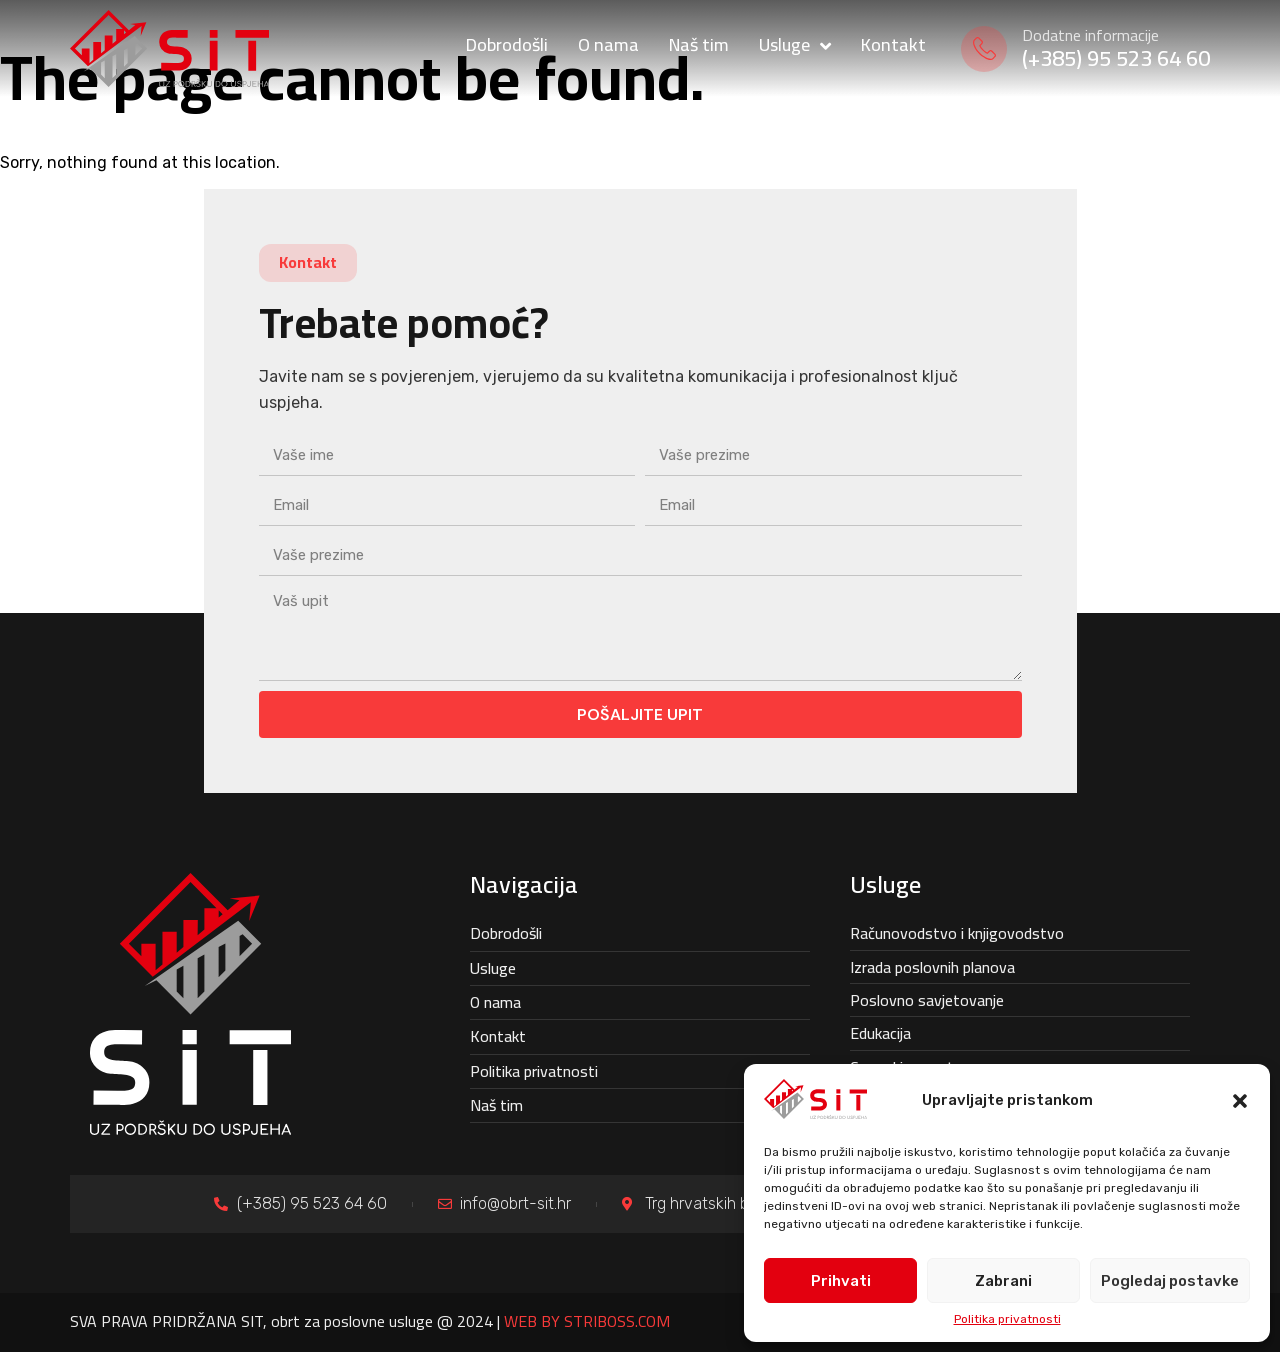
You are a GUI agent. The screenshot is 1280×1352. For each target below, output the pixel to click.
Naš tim (496, 1105)
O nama (495, 1002)
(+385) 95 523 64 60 (1116, 58)
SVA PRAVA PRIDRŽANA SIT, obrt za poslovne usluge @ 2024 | (370, 1321)
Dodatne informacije (1090, 35)
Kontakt (498, 1036)
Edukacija (880, 1033)
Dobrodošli (506, 933)
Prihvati (841, 1281)
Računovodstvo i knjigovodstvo (957, 933)
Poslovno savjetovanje (927, 1000)
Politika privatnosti (1007, 1319)
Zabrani (1003, 1281)
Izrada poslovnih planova (932, 967)
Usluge (493, 968)
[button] (1240, 1101)
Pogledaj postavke (1170, 1281)
